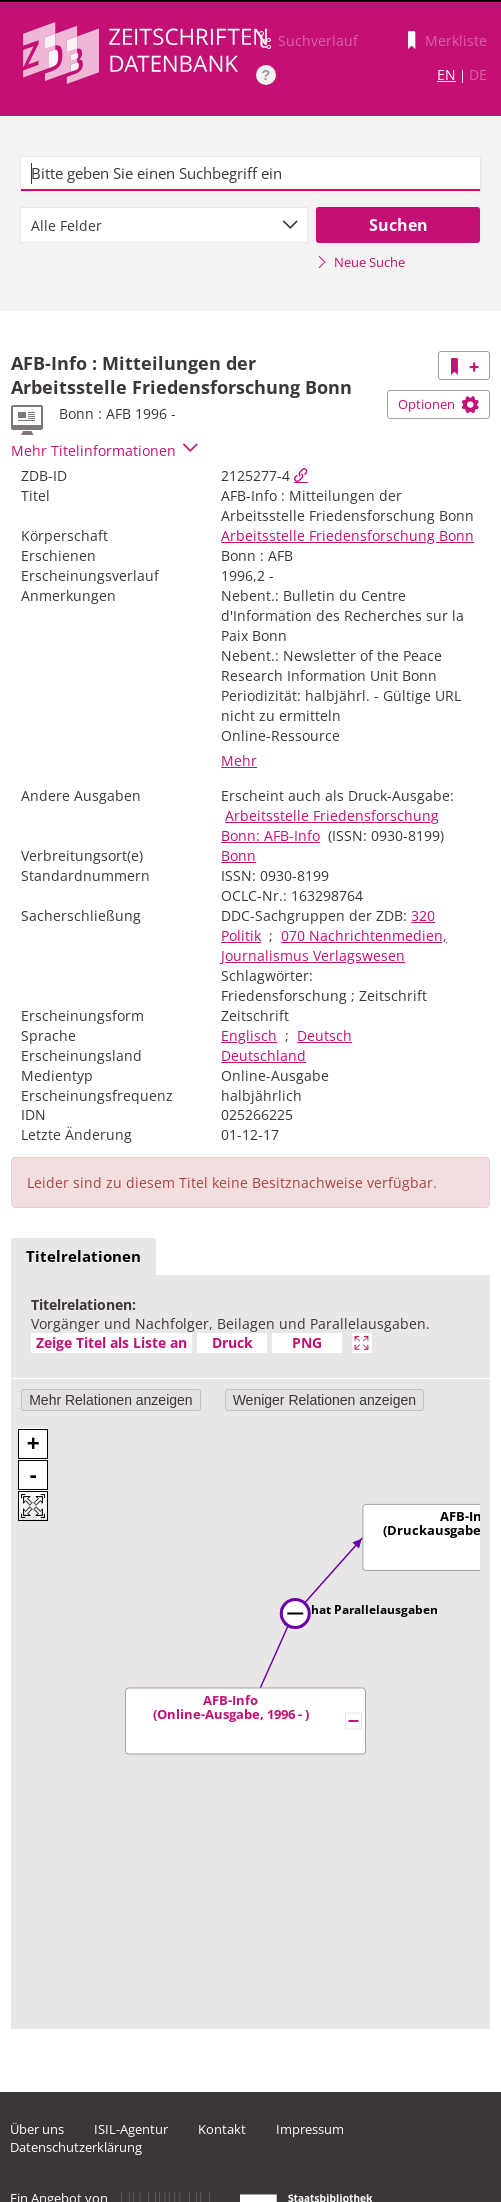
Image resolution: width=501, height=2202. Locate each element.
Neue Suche (360, 262)
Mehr (239, 760)
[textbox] (251, 174)
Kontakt (222, 2129)
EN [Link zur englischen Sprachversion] (446, 74)
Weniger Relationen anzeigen (324, 1400)
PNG (307, 1342)
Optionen (438, 404)
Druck (232, 1342)
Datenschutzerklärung (76, 2147)
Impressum (310, 2129)
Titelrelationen (83, 1256)
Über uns (37, 2129)
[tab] (83, 1257)
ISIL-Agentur (131, 2129)
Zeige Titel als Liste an (111, 1342)
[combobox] (164, 225)
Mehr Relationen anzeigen (110, 1400)
